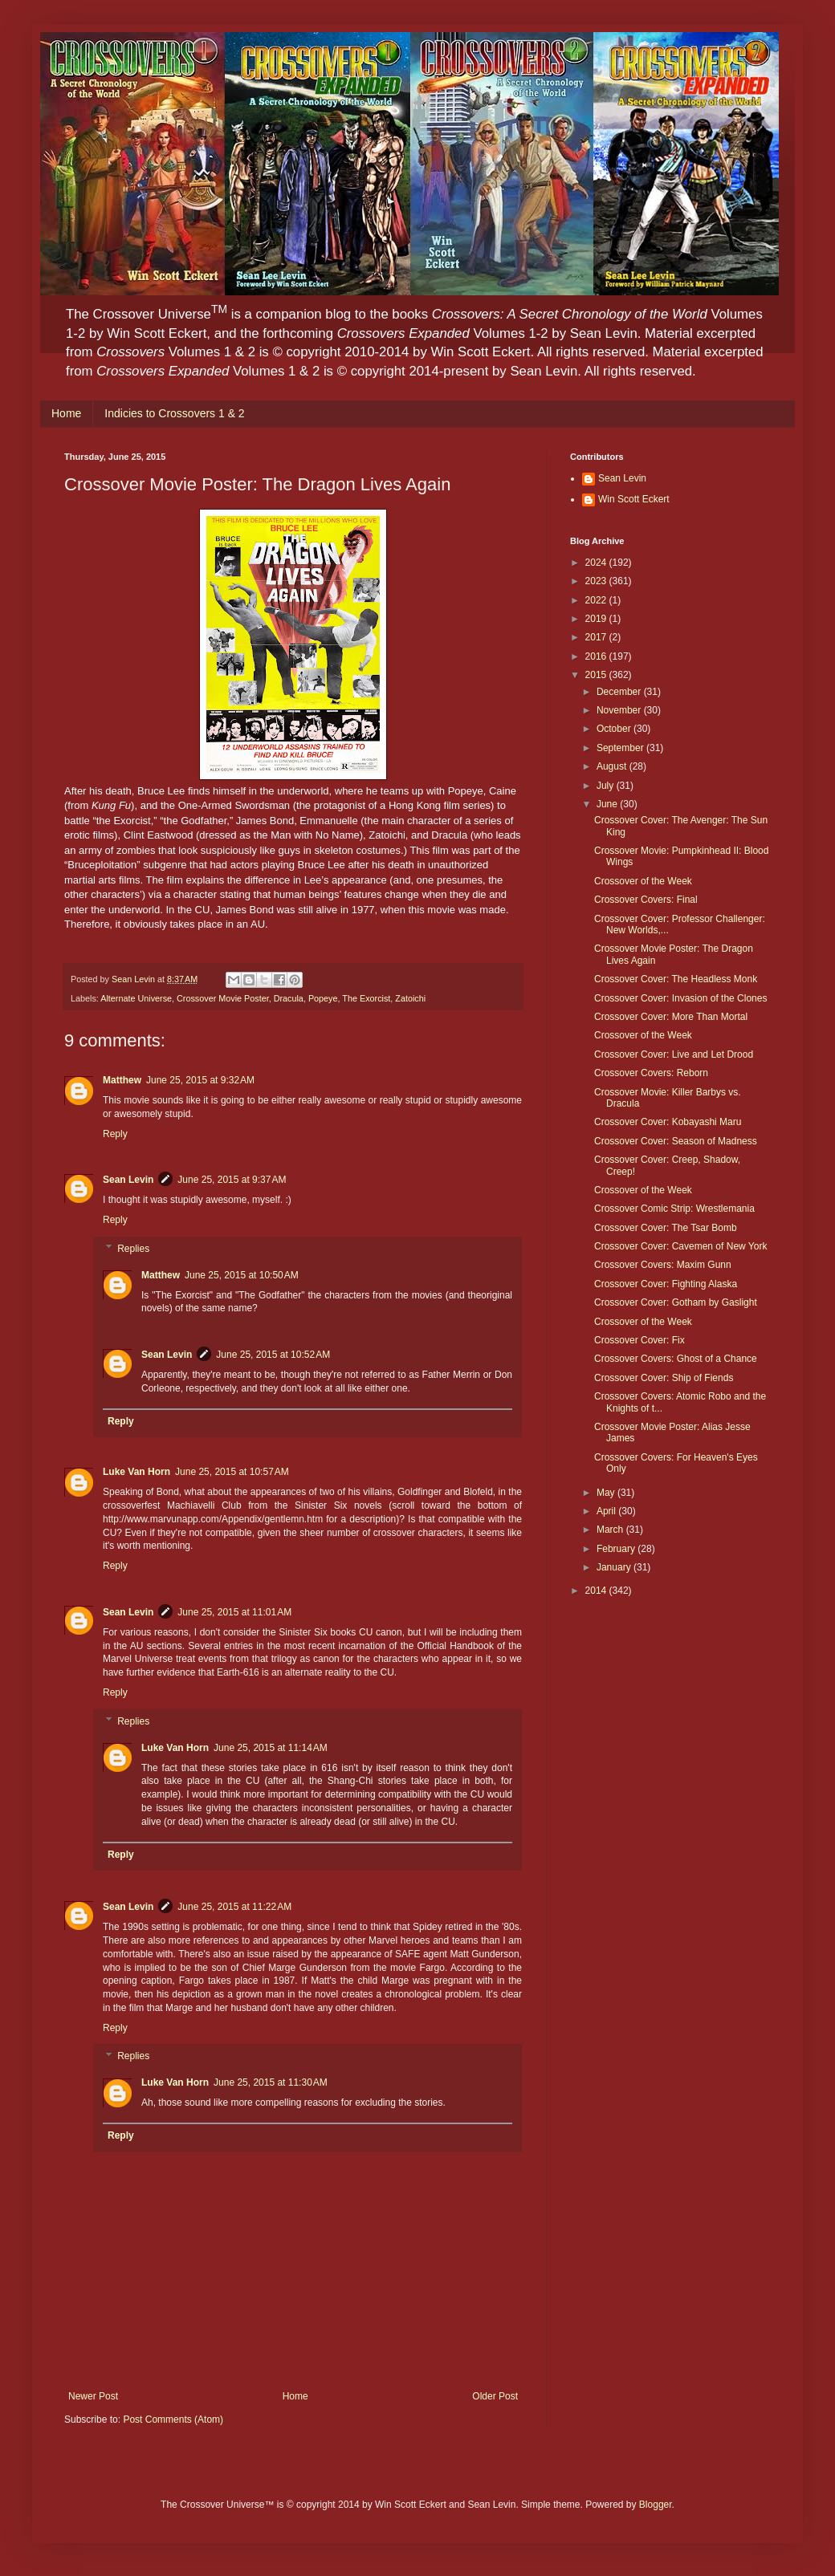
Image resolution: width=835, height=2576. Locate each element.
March (611, 1529)
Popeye (323, 998)
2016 (597, 656)
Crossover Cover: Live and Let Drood (673, 1054)
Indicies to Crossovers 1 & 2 (174, 413)
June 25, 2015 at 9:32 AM (200, 1080)
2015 (597, 675)
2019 (597, 618)
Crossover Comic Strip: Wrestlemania (674, 1208)
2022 (597, 600)
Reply (115, 1134)
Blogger (655, 2504)
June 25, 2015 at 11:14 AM (271, 1747)
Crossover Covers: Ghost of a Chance (675, 1358)
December (620, 691)
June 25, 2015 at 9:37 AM (231, 1179)
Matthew (122, 1080)
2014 (597, 1590)
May (607, 1492)
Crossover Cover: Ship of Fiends (663, 1377)
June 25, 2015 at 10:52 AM (273, 1354)
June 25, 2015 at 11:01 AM (234, 1612)
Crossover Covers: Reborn (651, 1073)
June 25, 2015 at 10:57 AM (232, 1471)
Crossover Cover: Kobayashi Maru (667, 1122)
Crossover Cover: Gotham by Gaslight (675, 1302)
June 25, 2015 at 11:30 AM (271, 2082)
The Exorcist (366, 998)
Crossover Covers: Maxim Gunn (662, 1264)
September (621, 748)
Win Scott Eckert (634, 499)
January (615, 1567)
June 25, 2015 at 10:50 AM (242, 1275)
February (617, 1548)
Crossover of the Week (643, 881)
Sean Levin (128, 1179)
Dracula (288, 998)
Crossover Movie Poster (223, 998)
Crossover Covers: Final (646, 899)
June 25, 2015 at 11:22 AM (234, 1906)
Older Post (495, 2396)
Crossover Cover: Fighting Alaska (665, 1284)
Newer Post (93, 2396)
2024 (597, 562)
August (613, 766)
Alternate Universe (136, 998)
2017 (597, 637)
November (620, 710)
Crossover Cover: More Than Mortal (670, 1016)
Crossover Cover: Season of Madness (675, 1141)
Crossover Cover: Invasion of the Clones (680, 998)
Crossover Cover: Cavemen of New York (680, 1246)
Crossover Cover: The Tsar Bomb (665, 1227)
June (608, 804)
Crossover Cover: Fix (639, 1340)
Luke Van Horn (136, 1471)
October (615, 728)
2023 (597, 581)
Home (66, 413)
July (607, 785)
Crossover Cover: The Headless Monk (675, 979)
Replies (133, 1248)
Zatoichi (410, 998)
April (607, 1511)
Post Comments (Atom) (173, 2419)
